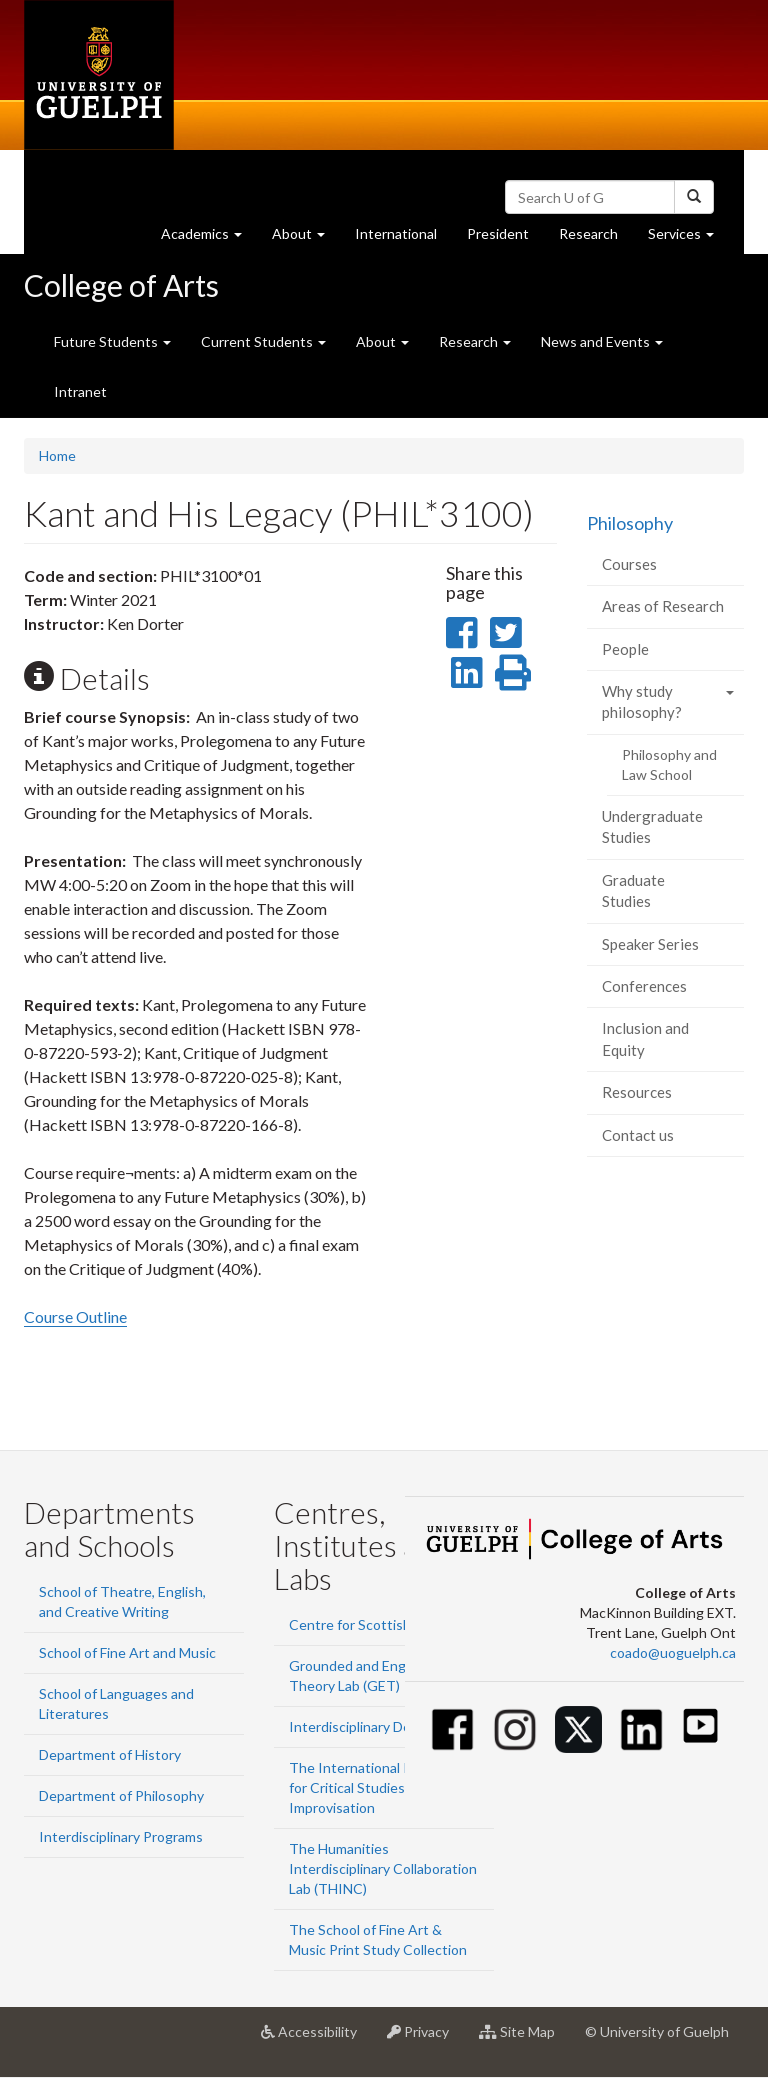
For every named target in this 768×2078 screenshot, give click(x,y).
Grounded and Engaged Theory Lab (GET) (363, 1675)
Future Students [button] (112, 341)
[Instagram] (515, 1729)
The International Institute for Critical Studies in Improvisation (374, 1787)
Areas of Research (663, 606)
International (396, 233)
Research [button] (475, 341)
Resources (637, 1092)
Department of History (110, 1754)
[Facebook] (452, 1729)
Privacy (425, 2039)
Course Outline (75, 1316)
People (625, 649)
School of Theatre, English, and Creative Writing (122, 1601)
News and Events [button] (602, 341)
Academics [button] (209, 238)
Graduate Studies (633, 890)
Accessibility (316, 2039)
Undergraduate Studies (652, 826)
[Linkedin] (641, 1729)
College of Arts (121, 285)
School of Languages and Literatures (116, 1703)
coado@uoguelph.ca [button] (673, 1652)
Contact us (638, 1135)
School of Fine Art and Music (127, 1652)
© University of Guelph (657, 2031)
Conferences (644, 986)
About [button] (306, 238)
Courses (629, 564)
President (498, 233)
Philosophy (630, 523)
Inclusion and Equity (645, 1038)
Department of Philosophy (121, 1795)
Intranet (80, 391)
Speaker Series (650, 944)
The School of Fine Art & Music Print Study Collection (378, 1939)
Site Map (524, 2039)
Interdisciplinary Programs (121, 1836)
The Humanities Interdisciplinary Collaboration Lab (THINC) (383, 1868)
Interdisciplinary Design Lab (375, 1726)
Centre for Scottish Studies (375, 1624)
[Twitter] (578, 1729)
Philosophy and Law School (669, 764)
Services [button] (688, 238)
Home (57, 455)
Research (596, 238)
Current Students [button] (263, 341)
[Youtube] (700, 1725)
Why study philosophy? (642, 701)
